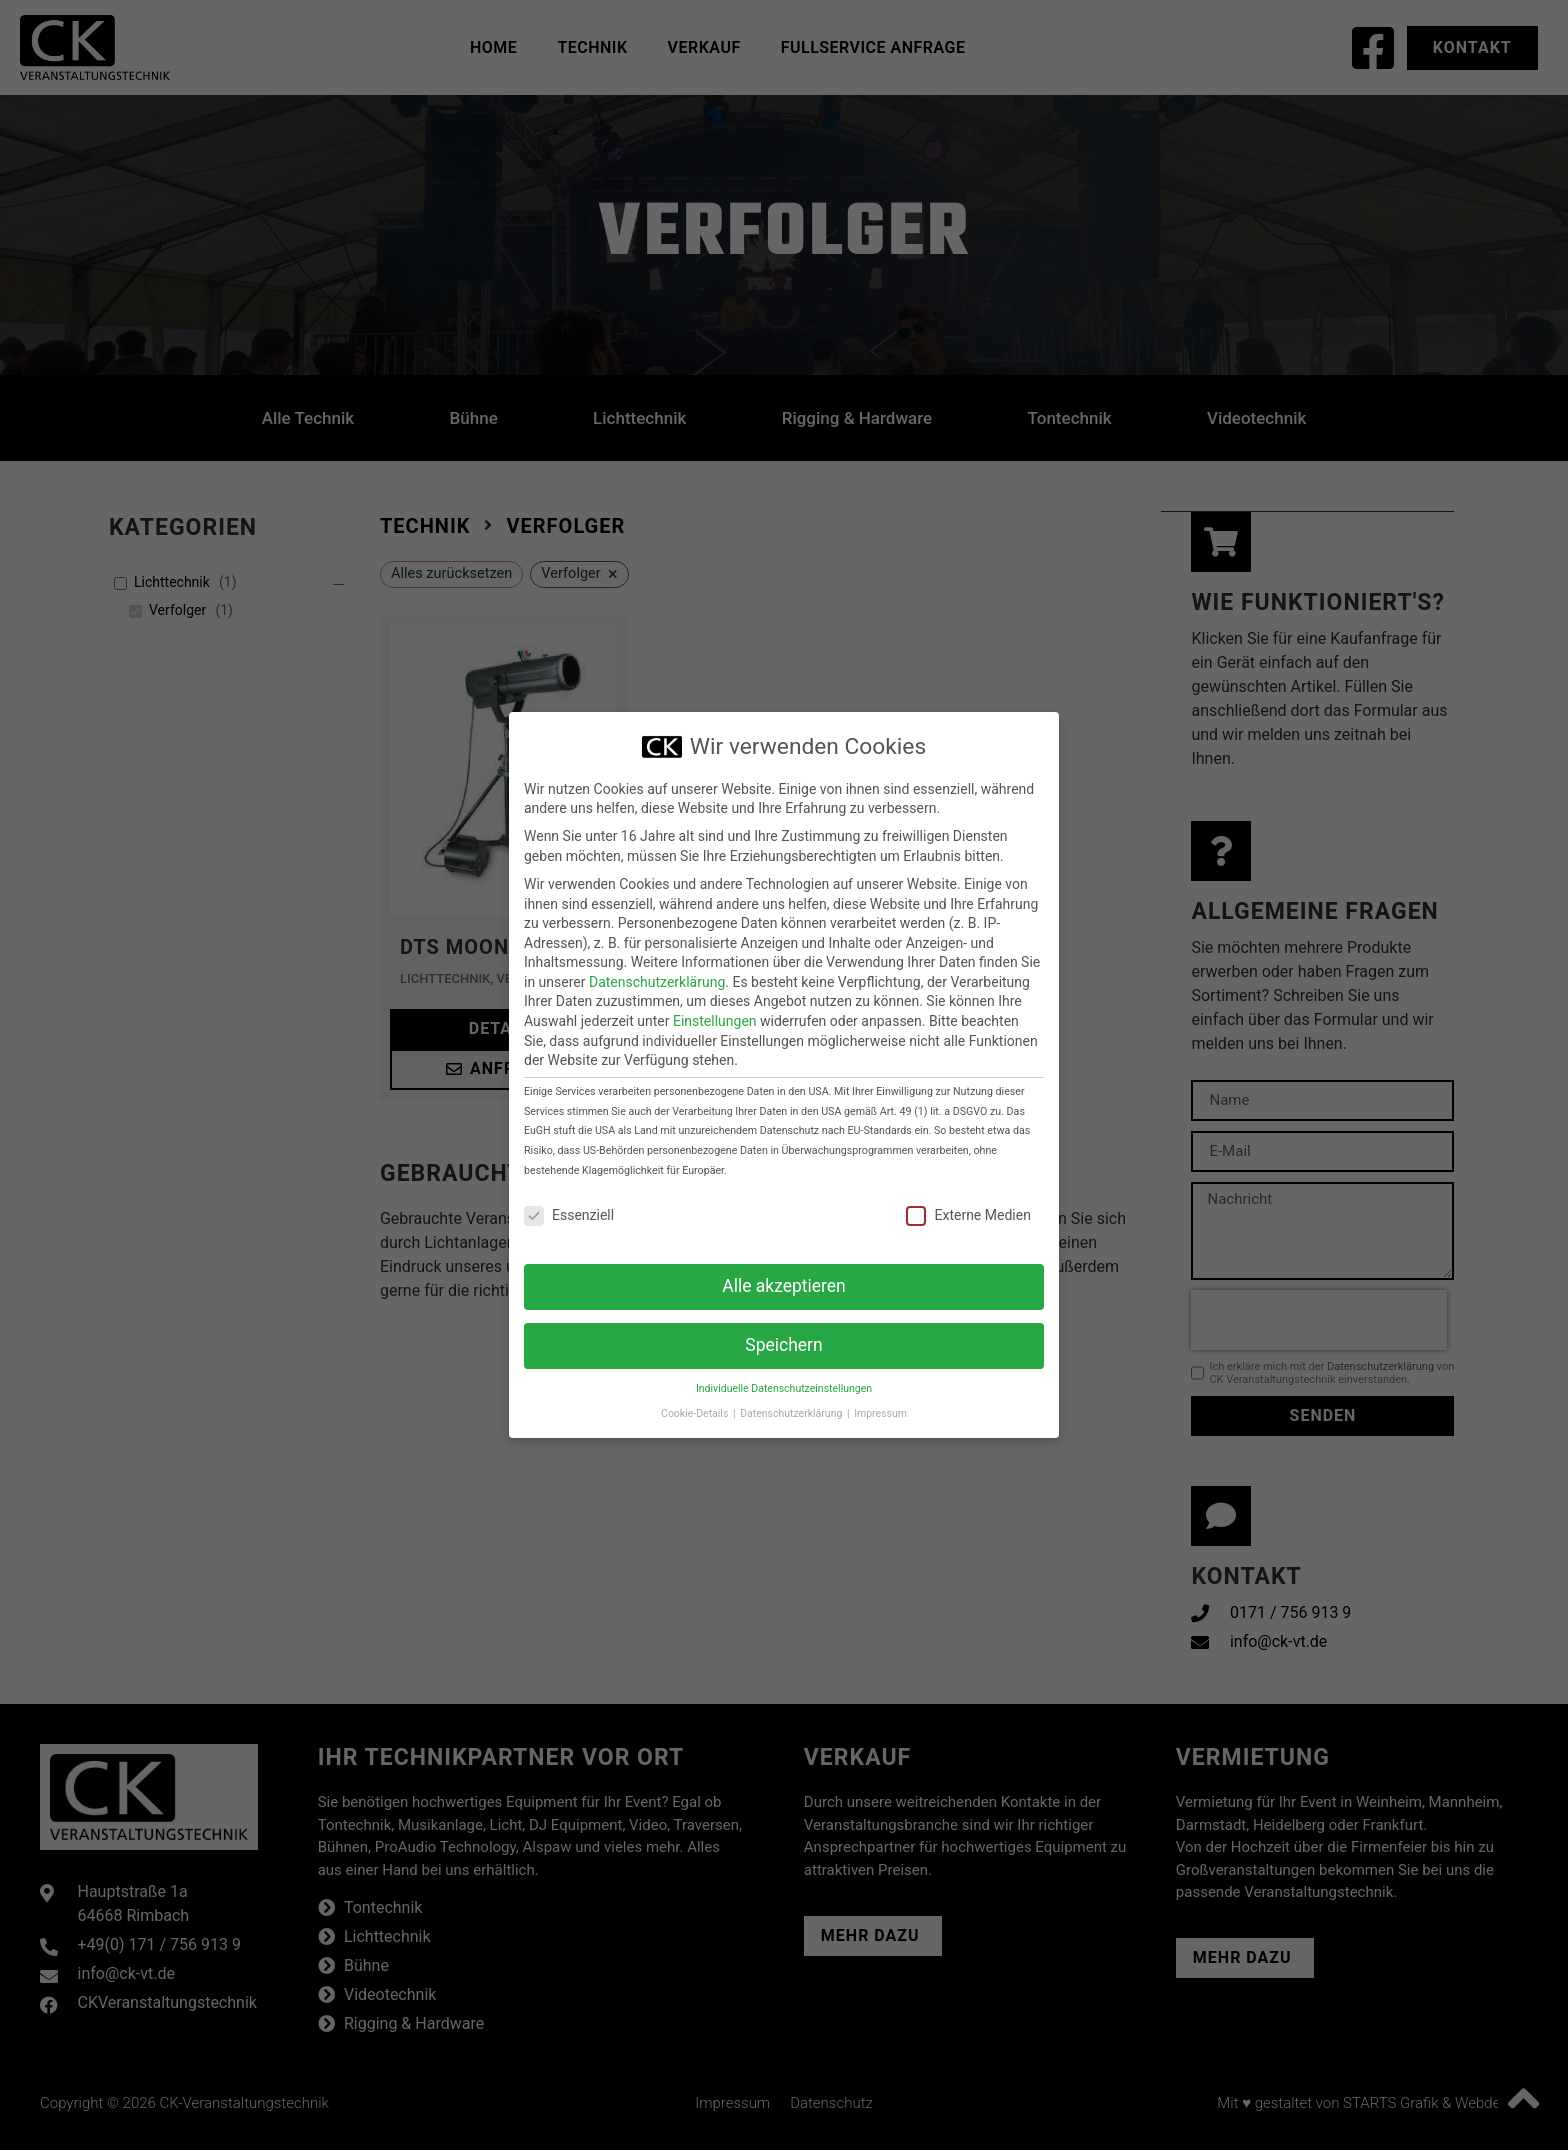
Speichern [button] (783, 1345)
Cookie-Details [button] (696, 1413)
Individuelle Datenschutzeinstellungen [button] (784, 1388)
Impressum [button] (880, 1413)
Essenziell (569, 1215)
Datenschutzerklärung (657, 982)
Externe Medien (968, 1215)
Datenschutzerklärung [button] (792, 1413)
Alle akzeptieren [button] (784, 1286)
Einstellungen (715, 1021)
